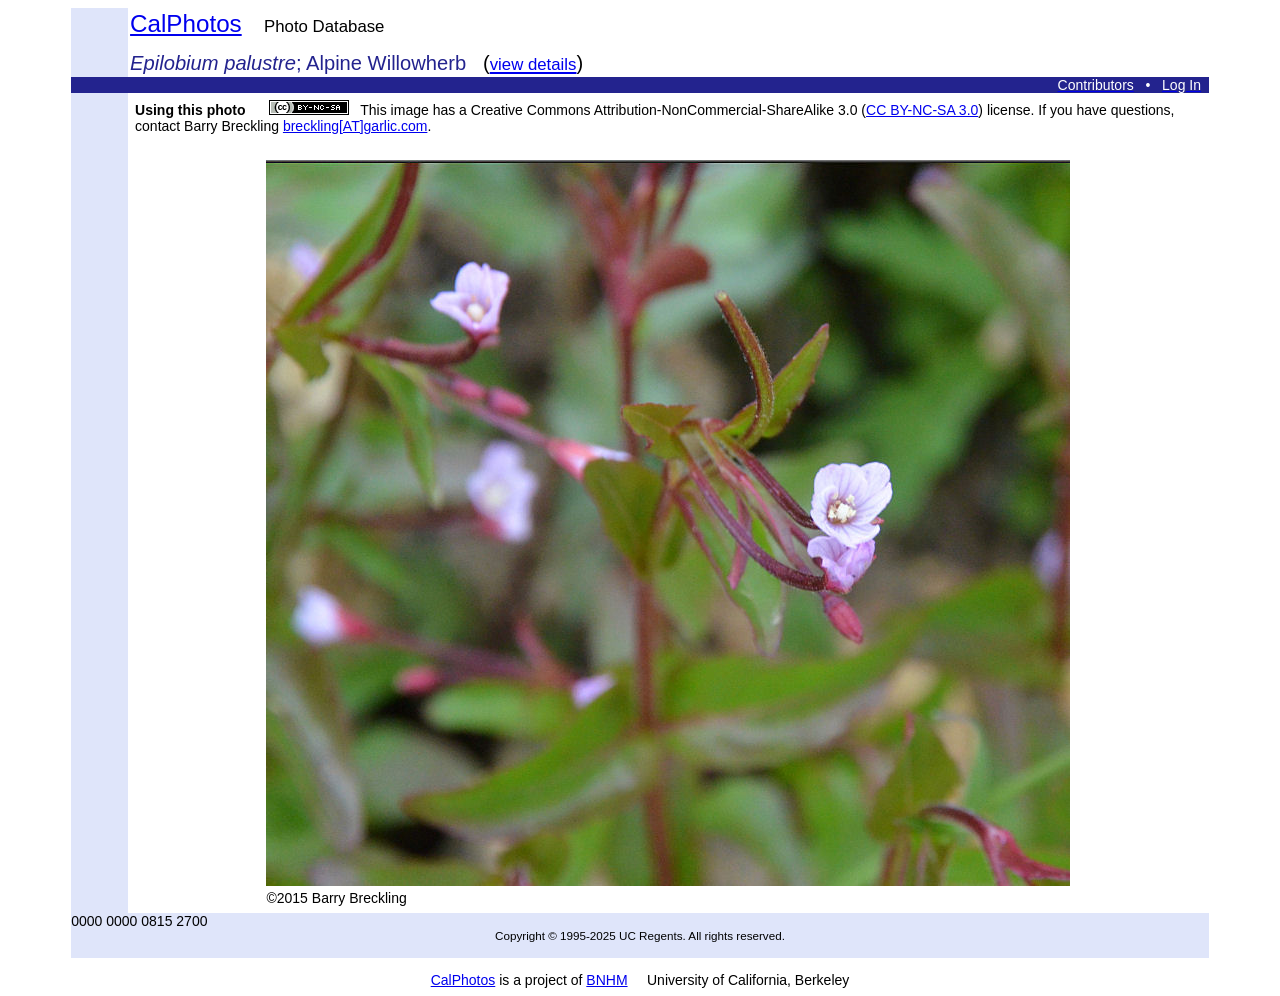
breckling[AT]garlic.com (355, 126)
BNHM (606, 980)
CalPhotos (186, 23)
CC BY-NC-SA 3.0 (922, 110)
